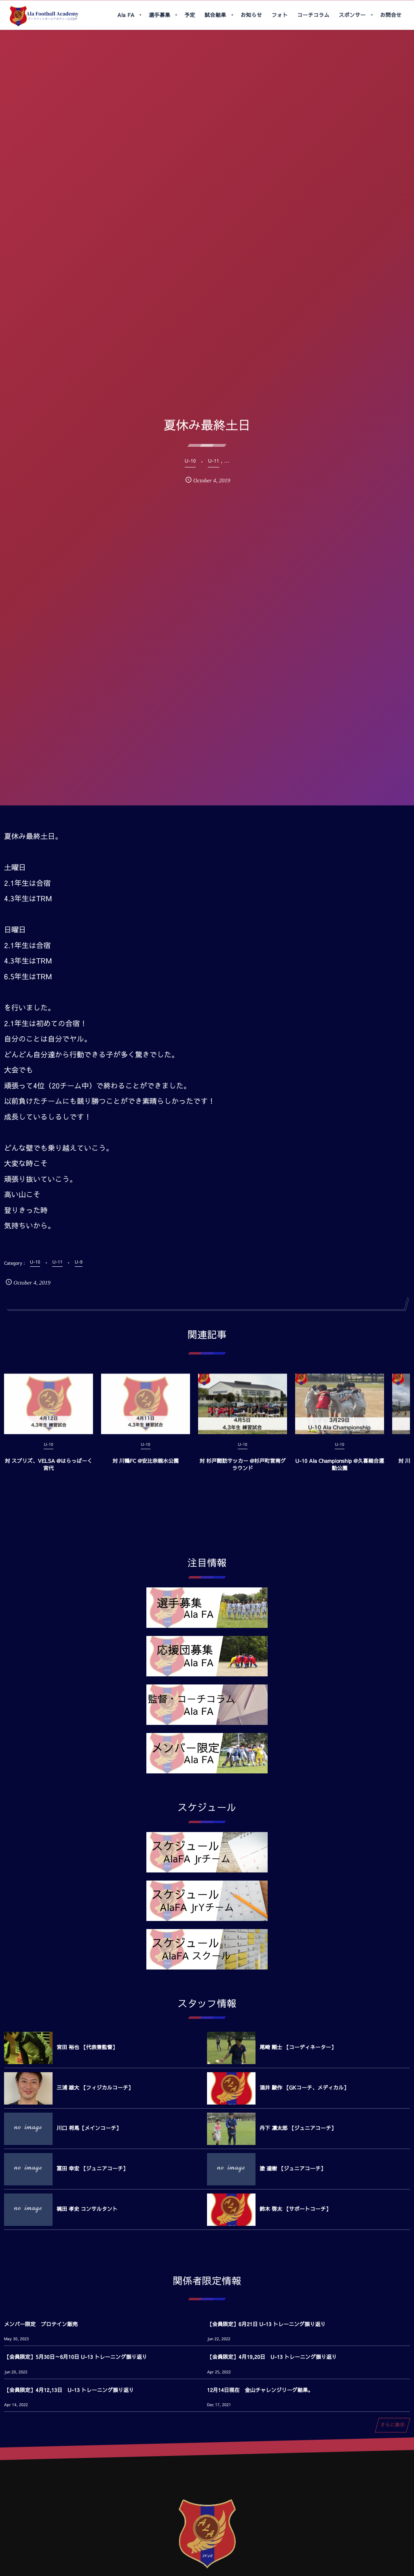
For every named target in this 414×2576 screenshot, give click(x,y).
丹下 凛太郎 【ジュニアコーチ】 (298, 2128)
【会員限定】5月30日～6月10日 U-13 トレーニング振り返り (75, 2356)
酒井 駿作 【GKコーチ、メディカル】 (304, 2087)
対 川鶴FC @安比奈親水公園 (145, 1468)
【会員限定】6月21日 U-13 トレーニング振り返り (266, 2324)
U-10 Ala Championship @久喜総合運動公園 (339, 1471)
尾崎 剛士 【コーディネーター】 (298, 2047)
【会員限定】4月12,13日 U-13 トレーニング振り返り (69, 2390)
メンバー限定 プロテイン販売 (41, 2324)
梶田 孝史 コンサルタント (87, 2209)
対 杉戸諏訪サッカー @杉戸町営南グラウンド (242, 1471)
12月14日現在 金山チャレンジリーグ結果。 (260, 2390)
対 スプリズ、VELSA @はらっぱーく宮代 (49, 1471)
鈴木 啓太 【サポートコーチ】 (295, 2209)
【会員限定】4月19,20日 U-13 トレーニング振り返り (272, 2356)
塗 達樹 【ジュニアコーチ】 (293, 2168)
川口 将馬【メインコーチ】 (89, 2128)
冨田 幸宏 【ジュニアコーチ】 (92, 2168)
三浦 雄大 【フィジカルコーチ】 (95, 2087)
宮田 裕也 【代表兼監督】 (87, 2047)
